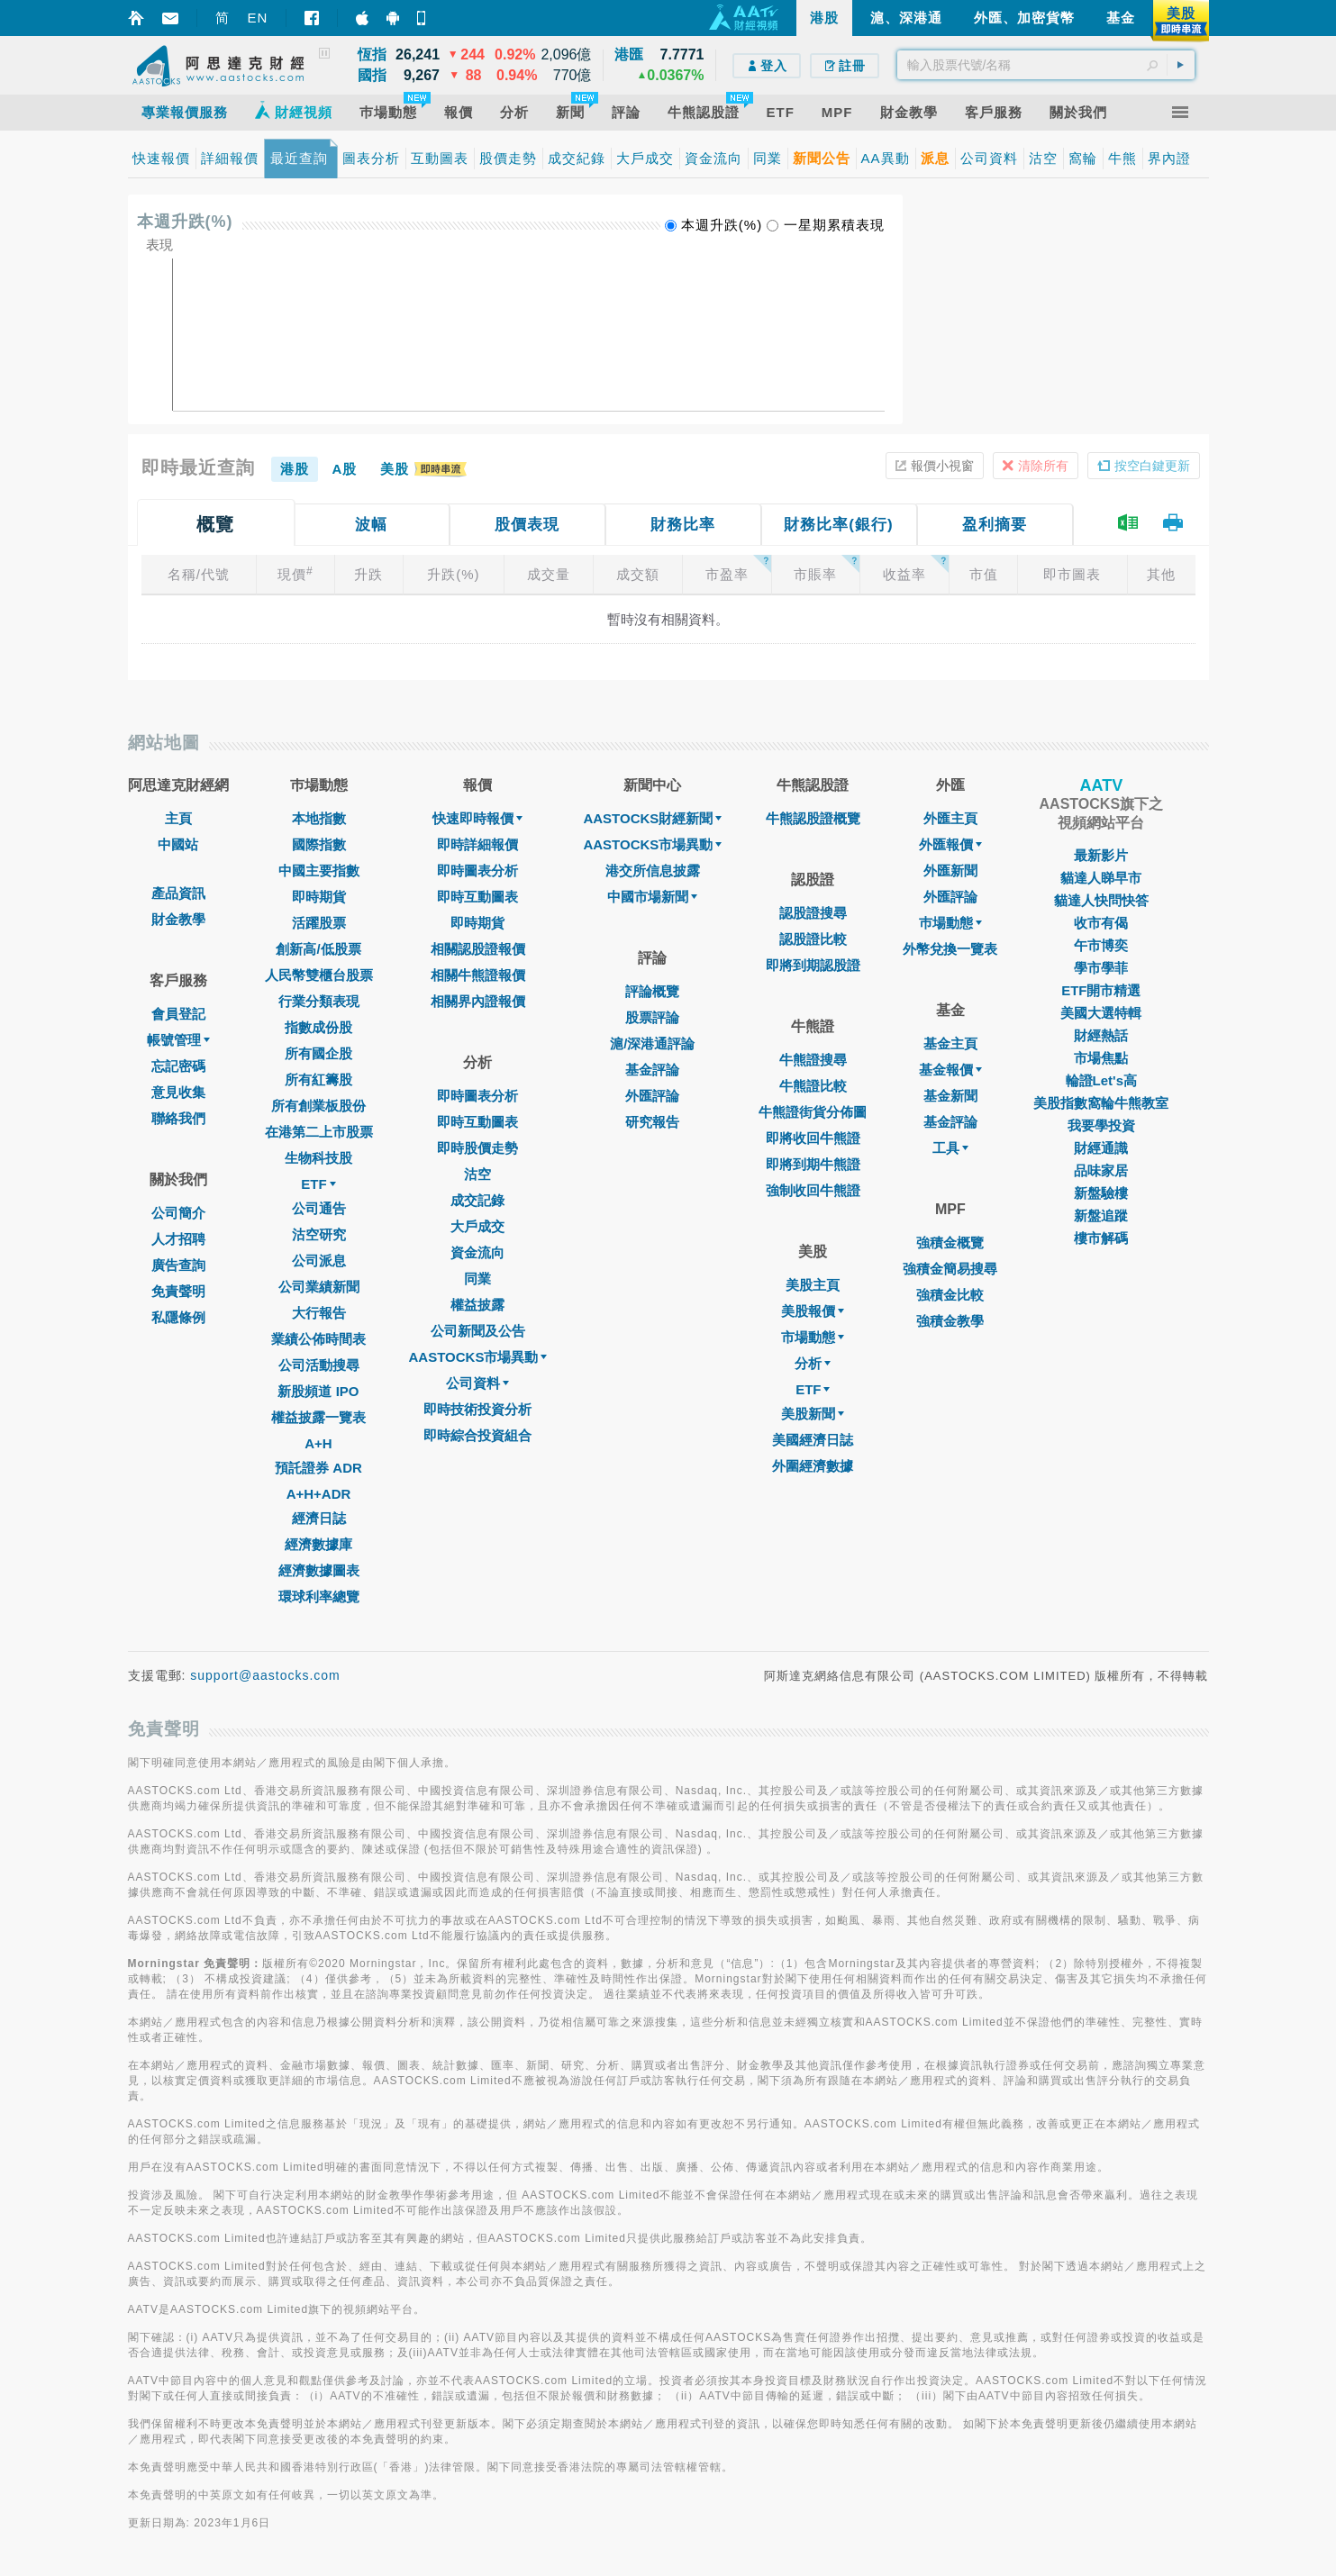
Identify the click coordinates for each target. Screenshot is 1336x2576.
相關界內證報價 (478, 1001)
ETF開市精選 (1101, 990)
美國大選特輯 (1100, 1012)
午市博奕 (1101, 945)
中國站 (178, 844)
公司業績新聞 (318, 1286)
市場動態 (812, 1337)
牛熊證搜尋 (813, 1059)
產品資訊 (178, 893)
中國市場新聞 (652, 896)
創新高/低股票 (318, 949)
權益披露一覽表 (318, 1417)
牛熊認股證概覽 (813, 818)
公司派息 (319, 1260)
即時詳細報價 (477, 844)
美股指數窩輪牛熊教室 (1100, 1103)
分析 (813, 1363)
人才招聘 (178, 1239)
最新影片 (1101, 855)
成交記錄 (477, 1200)
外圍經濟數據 (812, 1466)
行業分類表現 (318, 1001)
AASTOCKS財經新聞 (652, 818)
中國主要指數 (318, 870)
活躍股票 (319, 922)
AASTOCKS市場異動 (478, 1357)
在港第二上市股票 (319, 1131)
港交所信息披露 (652, 870)
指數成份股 (318, 1027)
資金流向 (477, 1252)
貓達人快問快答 (1101, 900)
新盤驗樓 (1101, 1193)
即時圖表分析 (477, 870)
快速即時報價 (477, 818)
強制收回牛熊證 (813, 1190)
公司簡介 (178, 1212)
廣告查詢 (178, 1265)
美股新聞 (812, 1413)
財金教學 (178, 919)
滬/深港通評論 (652, 1043)
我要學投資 (1101, 1125)
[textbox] (1046, 64)
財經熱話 (1101, 1035)
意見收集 (178, 1092)
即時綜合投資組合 (477, 1435)
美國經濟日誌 (812, 1439)
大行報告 (319, 1312)
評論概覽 (652, 991)
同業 (477, 1278)
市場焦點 (1101, 1058)
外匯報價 (950, 844)
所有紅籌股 (318, 1079)
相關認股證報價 (478, 949)
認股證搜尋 (813, 913)
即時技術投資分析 (477, 1409)
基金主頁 (950, 1043)
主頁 (178, 818)
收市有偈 (1101, 922)
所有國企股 (318, 1053)
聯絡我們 (178, 1118)
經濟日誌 (319, 1518)
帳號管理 (178, 1040)
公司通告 (319, 1208)
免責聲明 (178, 1291)
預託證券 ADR (318, 1467)
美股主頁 (813, 1285)
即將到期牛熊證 (813, 1164)
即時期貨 (319, 896)
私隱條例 (178, 1317)
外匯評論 (652, 1095)
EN (258, 17)
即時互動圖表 (477, 896)
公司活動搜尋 (318, 1365)
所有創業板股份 (318, 1105)
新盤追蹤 (1101, 1215)
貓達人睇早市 (1100, 877)
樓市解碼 (1101, 1238)
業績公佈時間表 (318, 1339)
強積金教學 (950, 1321)
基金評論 (652, 1069)
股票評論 (652, 1017)
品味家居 (1101, 1170)
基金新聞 (950, 1095)
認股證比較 (813, 939)
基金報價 (950, 1069)
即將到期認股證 (813, 965)
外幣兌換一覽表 (950, 949)
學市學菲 (1101, 967)
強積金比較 (950, 1294)
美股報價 (812, 1311)
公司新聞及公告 (478, 1330)
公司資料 (477, 1383)
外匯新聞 (950, 870)
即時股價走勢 (477, 1148)
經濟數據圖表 (318, 1570)
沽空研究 (319, 1234)
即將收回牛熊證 (813, 1138)
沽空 (477, 1174)
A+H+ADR (318, 1493)
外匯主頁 (950, 818)
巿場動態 (950, 922)
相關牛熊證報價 (478, 975)
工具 (950, 1148)
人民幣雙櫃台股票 (319, 975)
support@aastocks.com (265, 1675)
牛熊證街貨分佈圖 (813, 1112)
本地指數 (319, 818)
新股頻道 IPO (318, 1391)
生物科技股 (318, 1158)
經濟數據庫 (318, 1544)
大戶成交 (477, 1226)
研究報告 (652, 1121)
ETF (318, 1184)
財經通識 (1101, 1148)
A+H (318, 1443)
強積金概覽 (950, 1242)
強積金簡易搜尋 (950, 1268)
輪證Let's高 (1101, 1080)
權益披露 (477, 1304)
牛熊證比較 (813, 1085)
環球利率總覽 (318, 1596)
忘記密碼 (178, 1066)
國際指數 (319, 844)
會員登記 (178, 1013)
